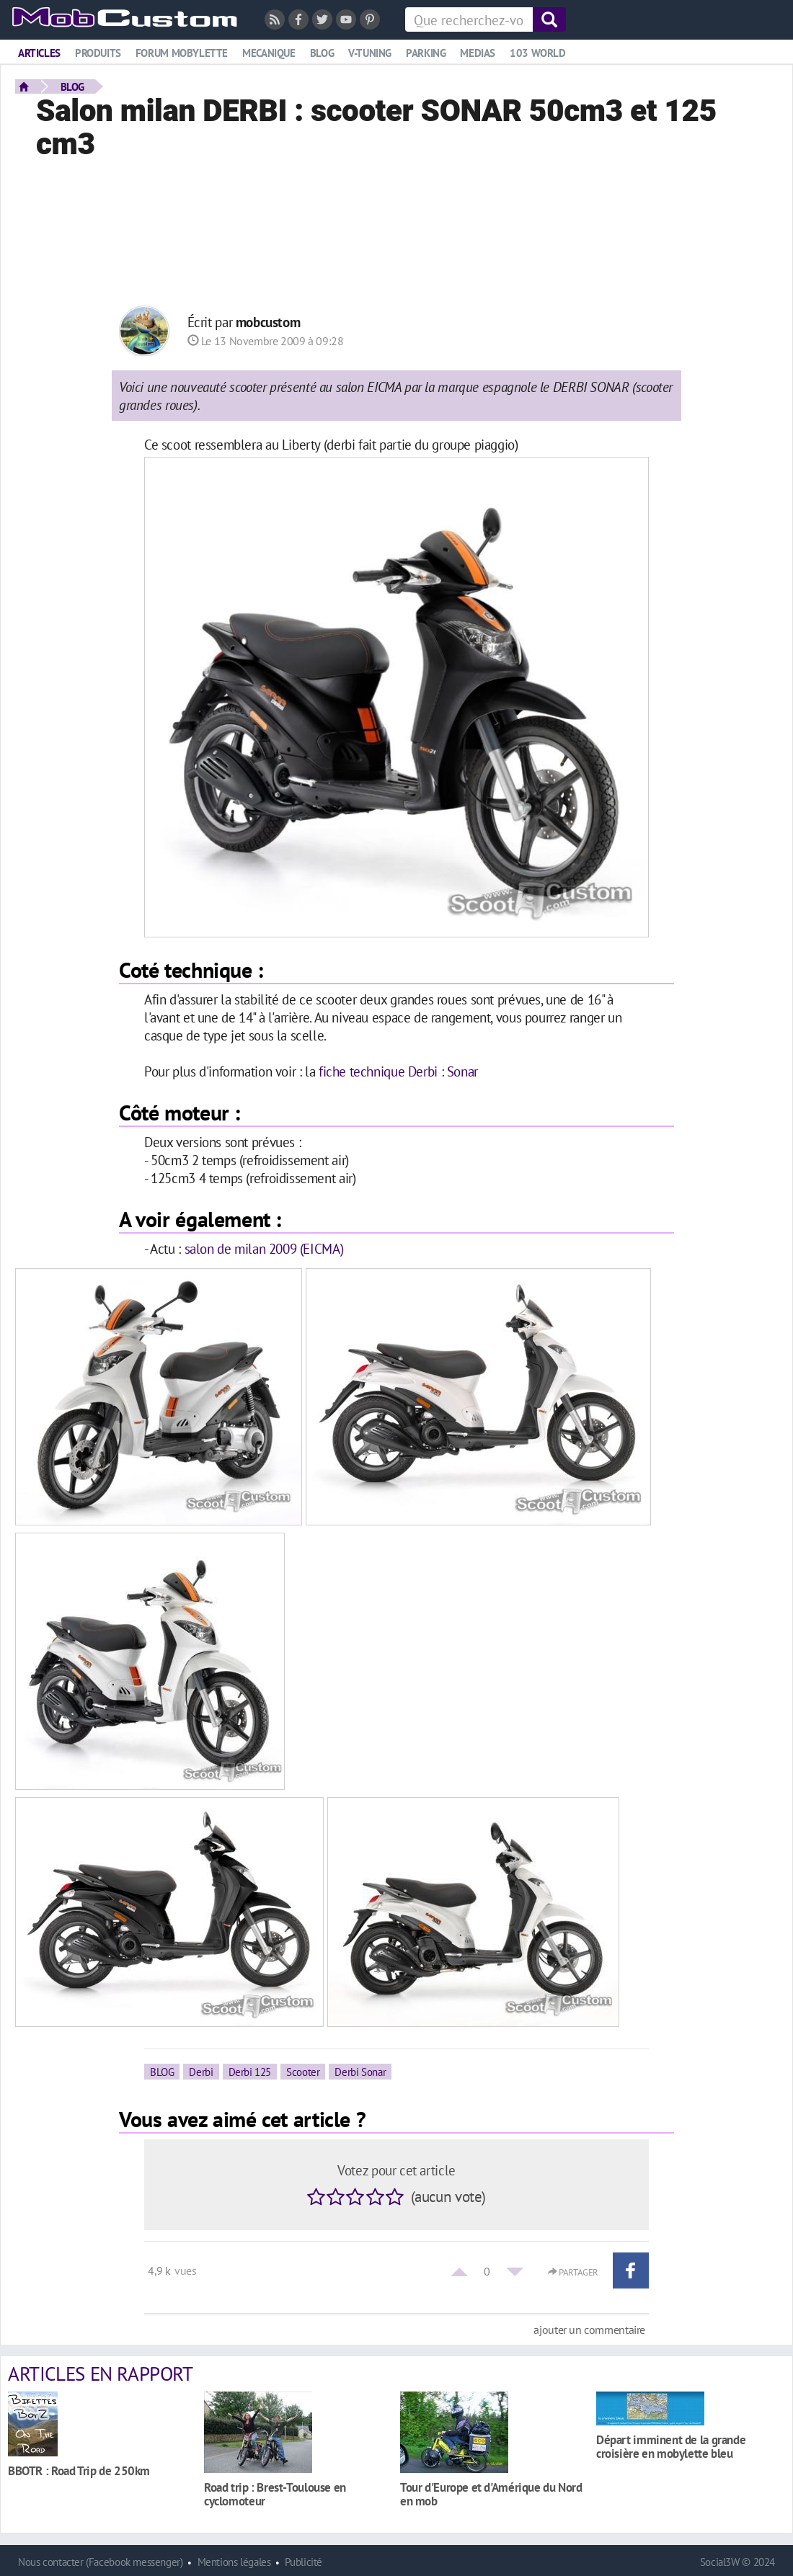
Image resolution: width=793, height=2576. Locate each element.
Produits (98, 53)
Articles (39, 53)
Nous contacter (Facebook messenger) (100, 2562)
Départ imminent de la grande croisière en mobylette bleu (670, 2446)
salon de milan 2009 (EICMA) (264, 1248)
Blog (322, 53)
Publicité (303, 2562)
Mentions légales (234, 2562)
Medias (477, 53)
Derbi (201, 2071)
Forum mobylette (182, 53)
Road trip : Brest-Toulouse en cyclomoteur (275, 2494)
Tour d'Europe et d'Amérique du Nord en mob (491, 2494)
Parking (426, 53)
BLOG (72, 86)
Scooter (302, 2071)
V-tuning (369, 53)
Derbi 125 (250, 2071)
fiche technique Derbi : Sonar (398, 1071)
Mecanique (269, 53)
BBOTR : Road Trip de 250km (79, 2470)
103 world (538, 53)
